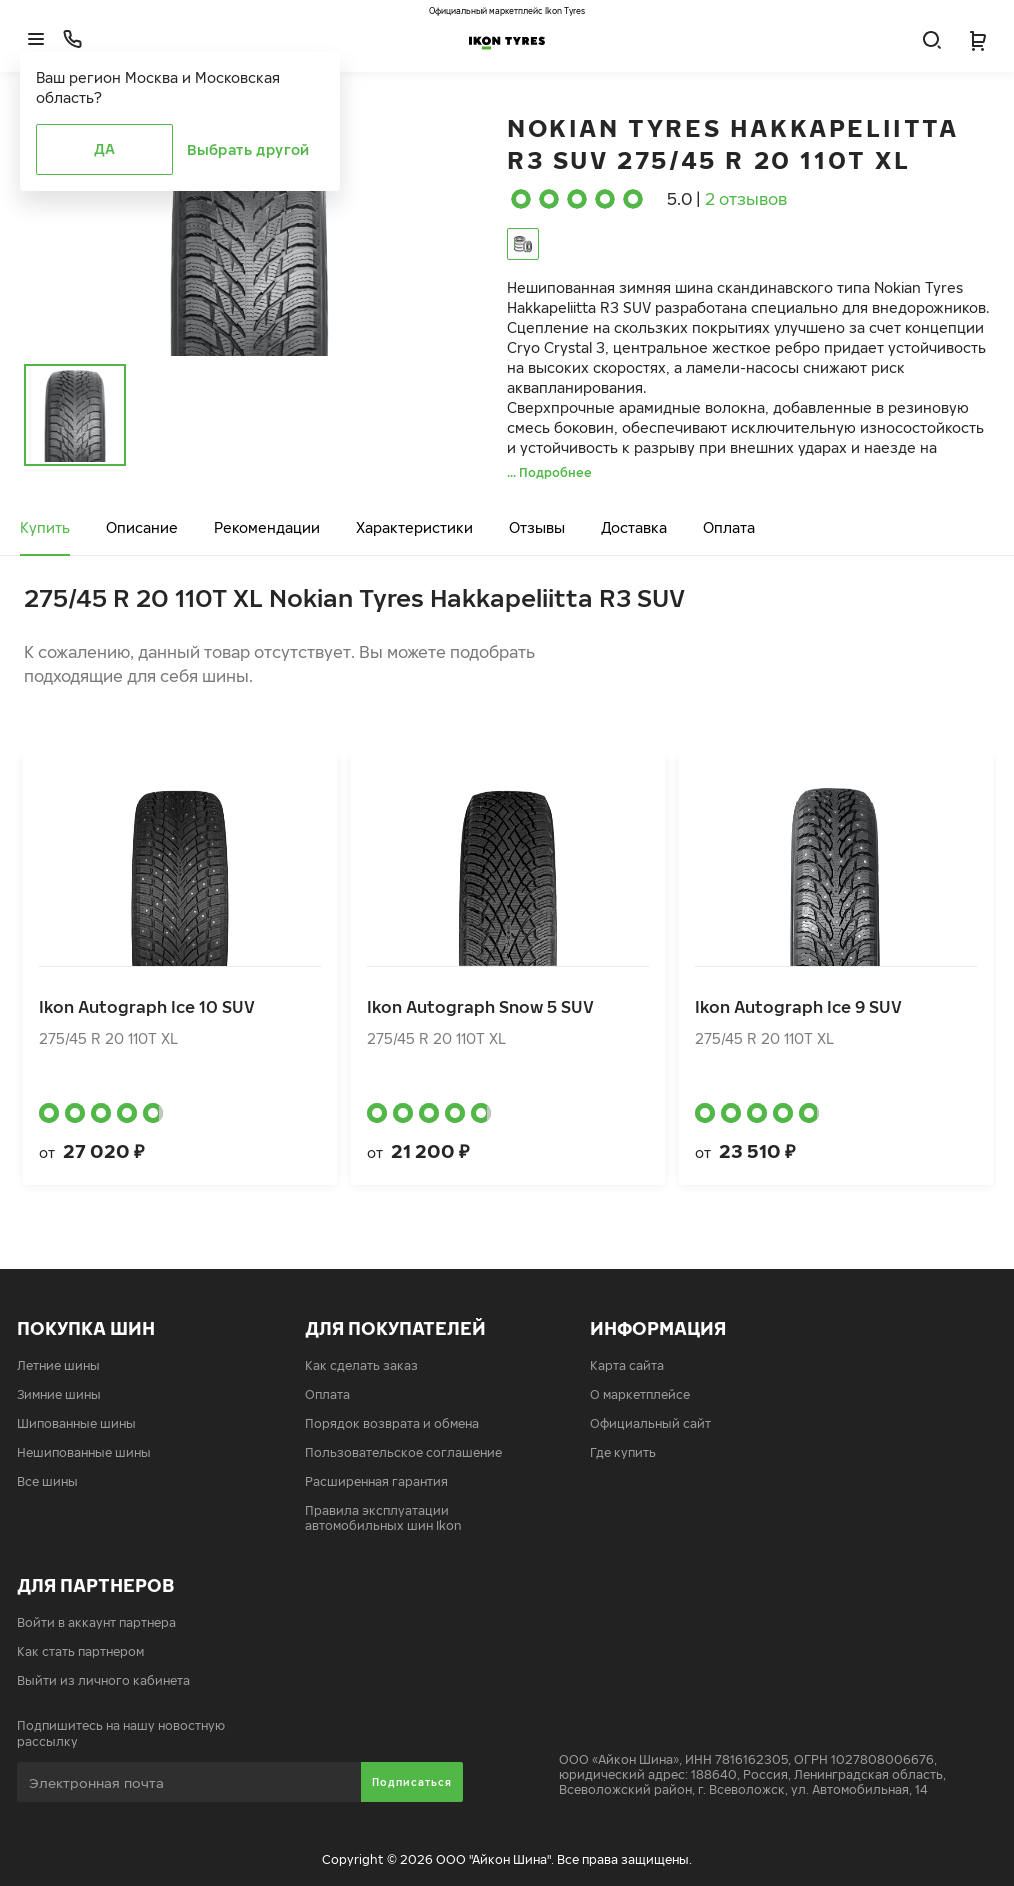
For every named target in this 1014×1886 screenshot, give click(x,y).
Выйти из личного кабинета (103, 1680)
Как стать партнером (80, 1651)
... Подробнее (549, 472)
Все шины (47, 1481)
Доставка (634, 527)
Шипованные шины (76, 1423)
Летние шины (58, 1365)
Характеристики (414, 527)
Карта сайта (627, 1365)
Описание (142, 527)
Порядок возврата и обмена (392, 1423)
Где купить (623, 1452)
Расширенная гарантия (376, 1481)
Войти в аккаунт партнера (96, 1622)
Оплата (729, 527)
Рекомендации (267, 527)
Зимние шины (59, 1394)
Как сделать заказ (361, 1365)
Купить (45, 527)
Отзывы (537, 527)
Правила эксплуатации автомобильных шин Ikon (383, 1518)
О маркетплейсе (640, 1394)
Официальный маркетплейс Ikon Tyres (507, 11)
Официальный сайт (650, 1423)
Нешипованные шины (84, 1452)
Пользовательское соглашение (403, 1452)
